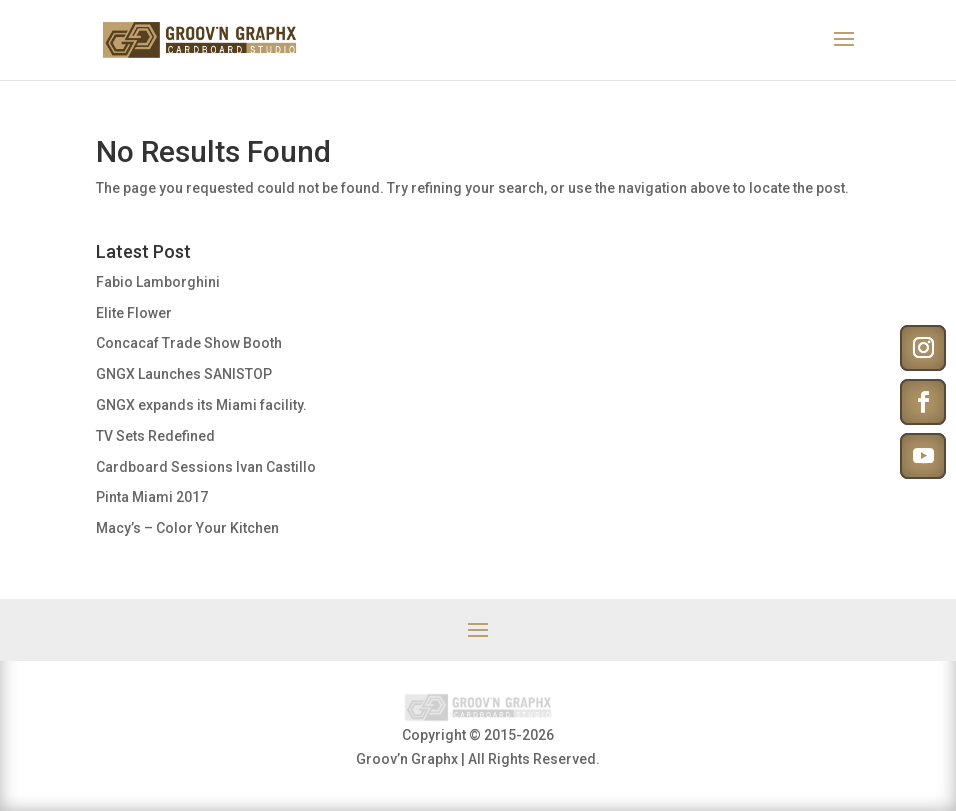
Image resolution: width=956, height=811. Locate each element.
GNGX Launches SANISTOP (184, 374)
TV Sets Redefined (155, 436)
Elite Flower (134, 313)
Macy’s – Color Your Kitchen (187, 528)
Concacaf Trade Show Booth (189, 343)
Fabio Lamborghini (158, 282)
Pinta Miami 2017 (152, 497)
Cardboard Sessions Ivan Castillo (206, 467)
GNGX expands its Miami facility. (201, 405)
